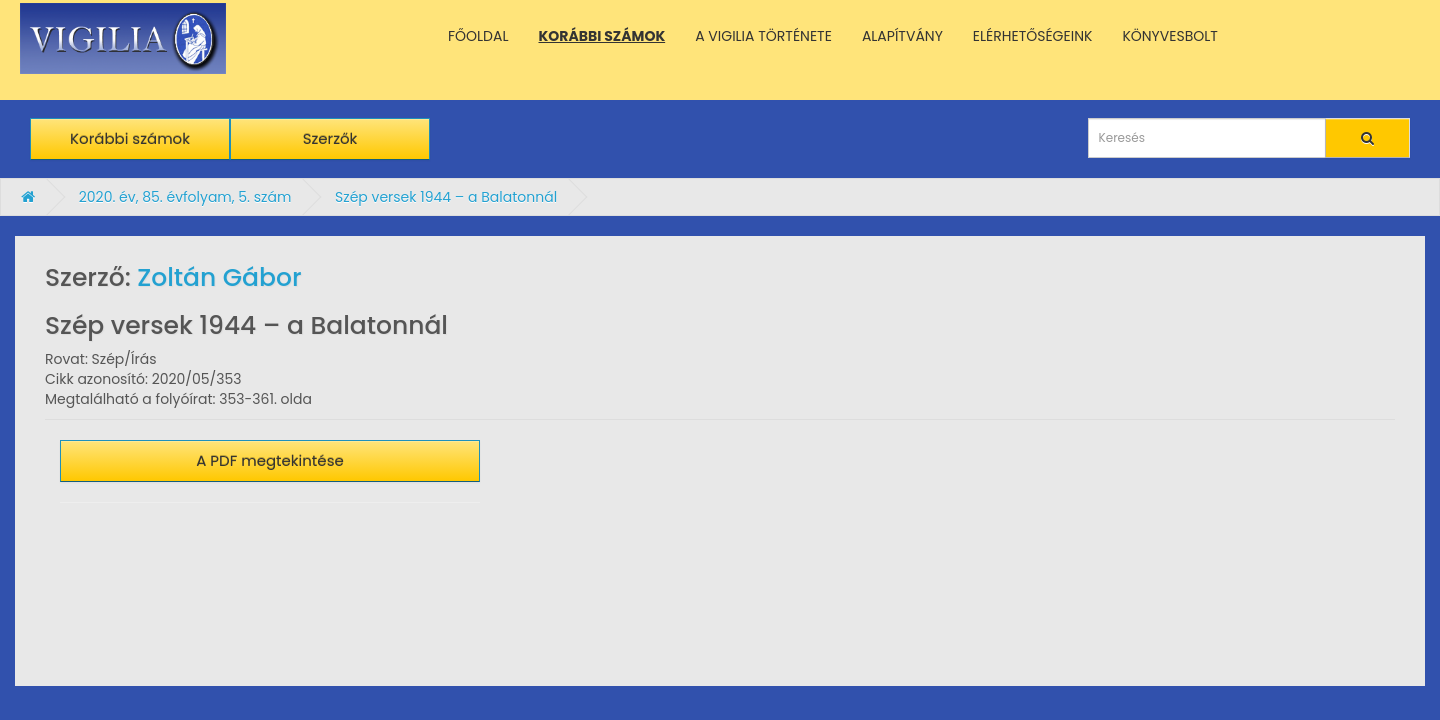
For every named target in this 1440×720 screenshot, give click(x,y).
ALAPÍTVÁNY (902, 36)
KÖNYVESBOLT (1169, 36)
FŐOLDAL (478, 36)
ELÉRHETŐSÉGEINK (1033, 36)
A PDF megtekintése (270, 460)
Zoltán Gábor (219, 277)
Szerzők (330, 138)
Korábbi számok (130, 138)
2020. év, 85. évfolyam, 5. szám (185, 197)
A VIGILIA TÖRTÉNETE (763, 36)
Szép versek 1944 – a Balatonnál (446, 197)
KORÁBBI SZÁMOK (602, 36)
